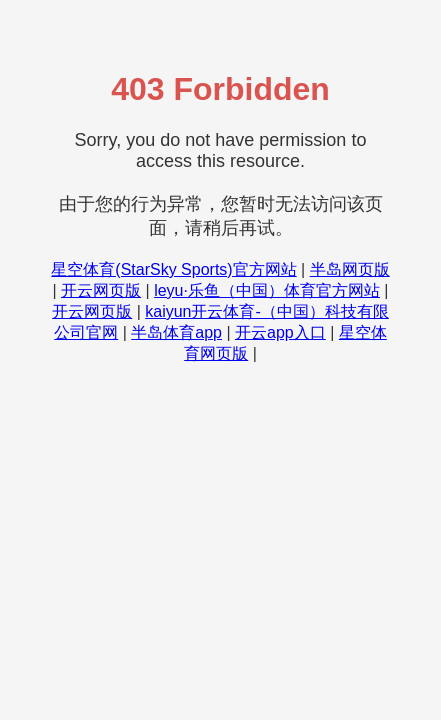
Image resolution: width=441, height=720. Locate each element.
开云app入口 (280, 332)
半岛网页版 (350, 269)
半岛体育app (176, 332)
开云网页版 (101, 290)
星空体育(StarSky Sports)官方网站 (173, 269)
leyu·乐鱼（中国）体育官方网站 (267, 290)
